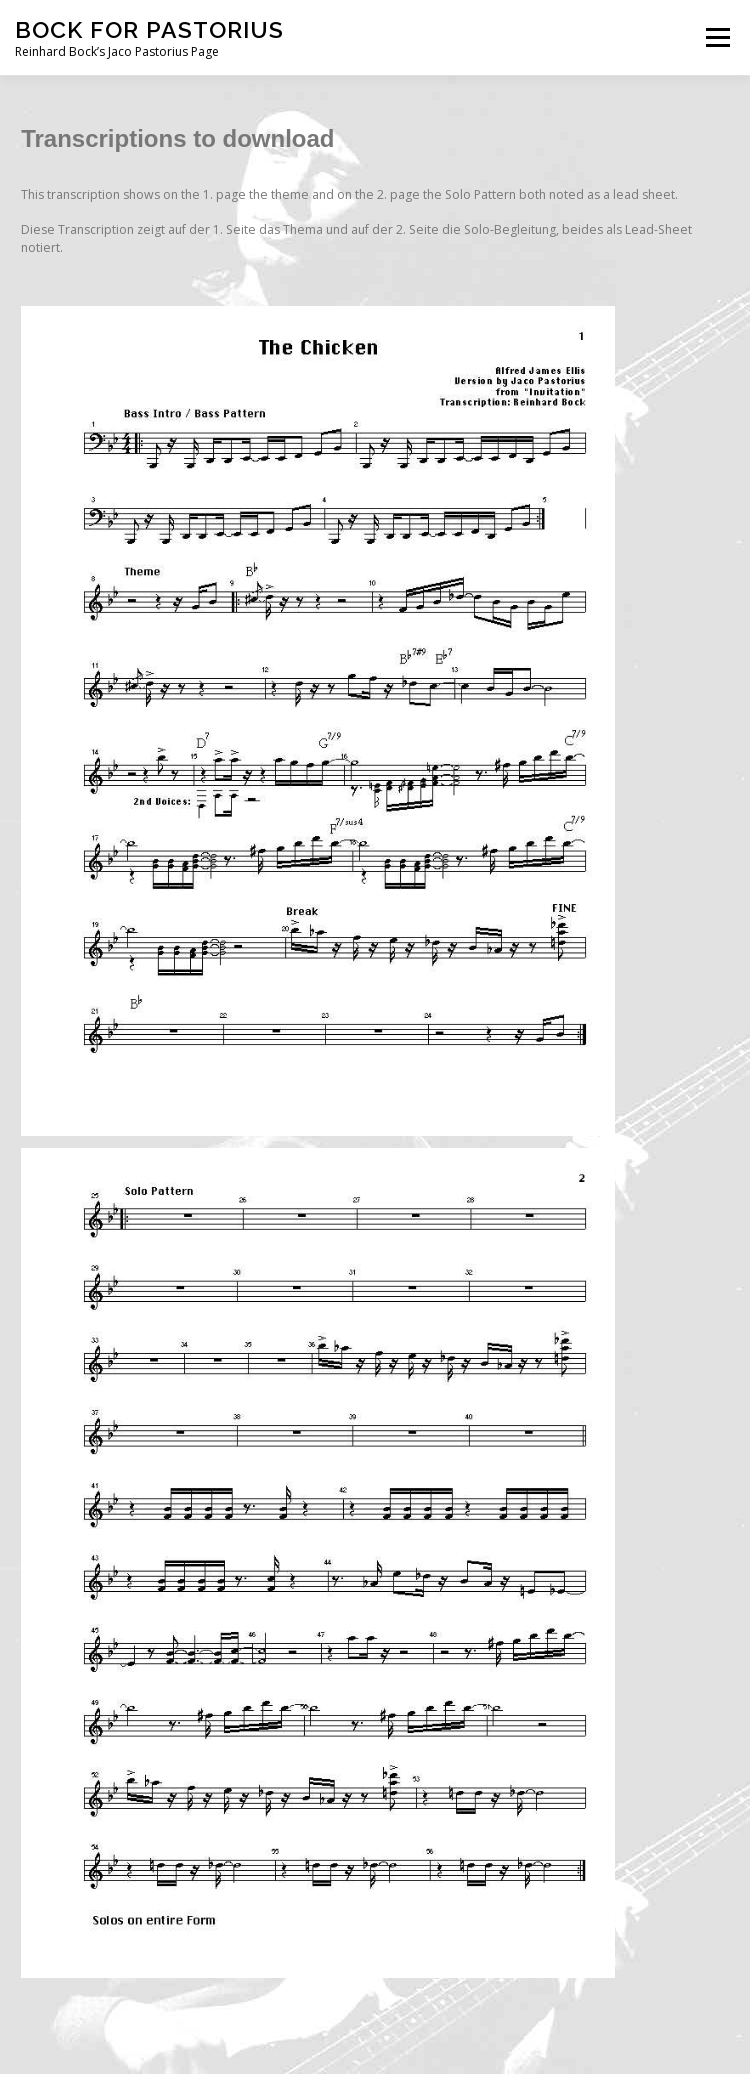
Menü (716, 37)
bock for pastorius (149, 29)
